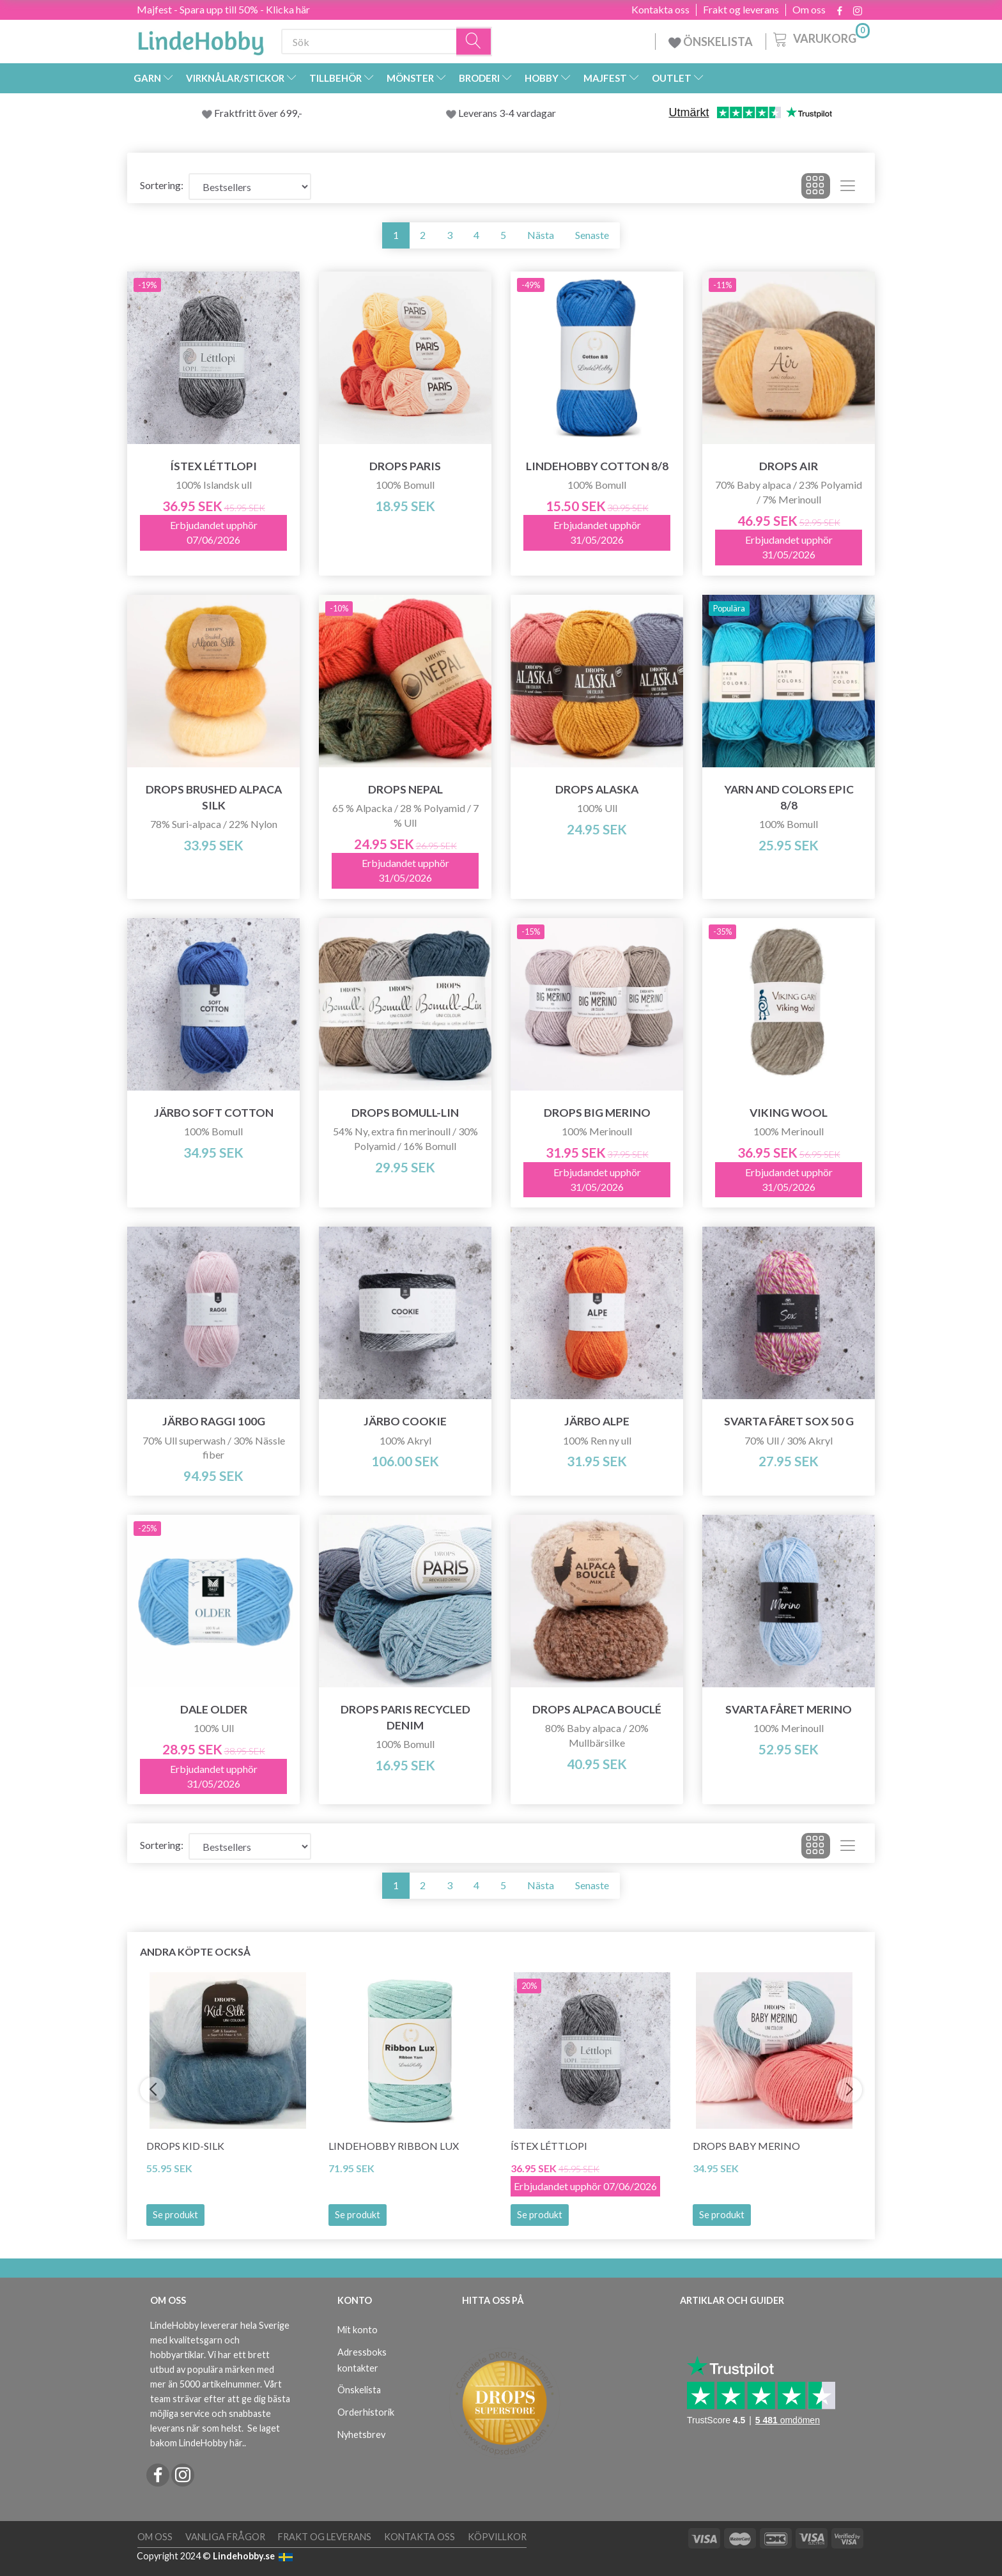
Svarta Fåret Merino (788, 1709)
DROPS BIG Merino (597, 1112)
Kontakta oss (660, 9)
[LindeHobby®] (201, 39)
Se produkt (175, 2214)
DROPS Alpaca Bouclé (596, 1709)
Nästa (540, 235)
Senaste (592, 235)
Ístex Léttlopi (213, 466)
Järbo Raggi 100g (213, 1421)
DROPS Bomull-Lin (405, 1112)
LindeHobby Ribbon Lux (393, 2146)
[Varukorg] (820, 37)
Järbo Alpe (596, 1421)
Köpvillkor (497, 2536)
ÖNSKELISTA (710, 41)
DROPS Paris (405, 466)
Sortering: (161, 185)
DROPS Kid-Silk (185, 2146)
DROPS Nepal (405, 789)
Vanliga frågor (225, 2536)
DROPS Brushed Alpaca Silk (214, 797)
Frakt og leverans (741, 9)
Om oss (809, 9)
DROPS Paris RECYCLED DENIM (405, 1717)
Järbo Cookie (405, 1421)
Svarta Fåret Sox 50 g (789, 1421)
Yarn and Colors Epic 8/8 (789, 797)
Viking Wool (789, 1112)
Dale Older (213, 1709)
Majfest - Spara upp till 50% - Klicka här (223, 9)
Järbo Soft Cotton (214, 1112)
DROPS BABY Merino (746, 2146)
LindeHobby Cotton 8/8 (597, 466)
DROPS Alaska (596, 789)
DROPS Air (788, 466)
